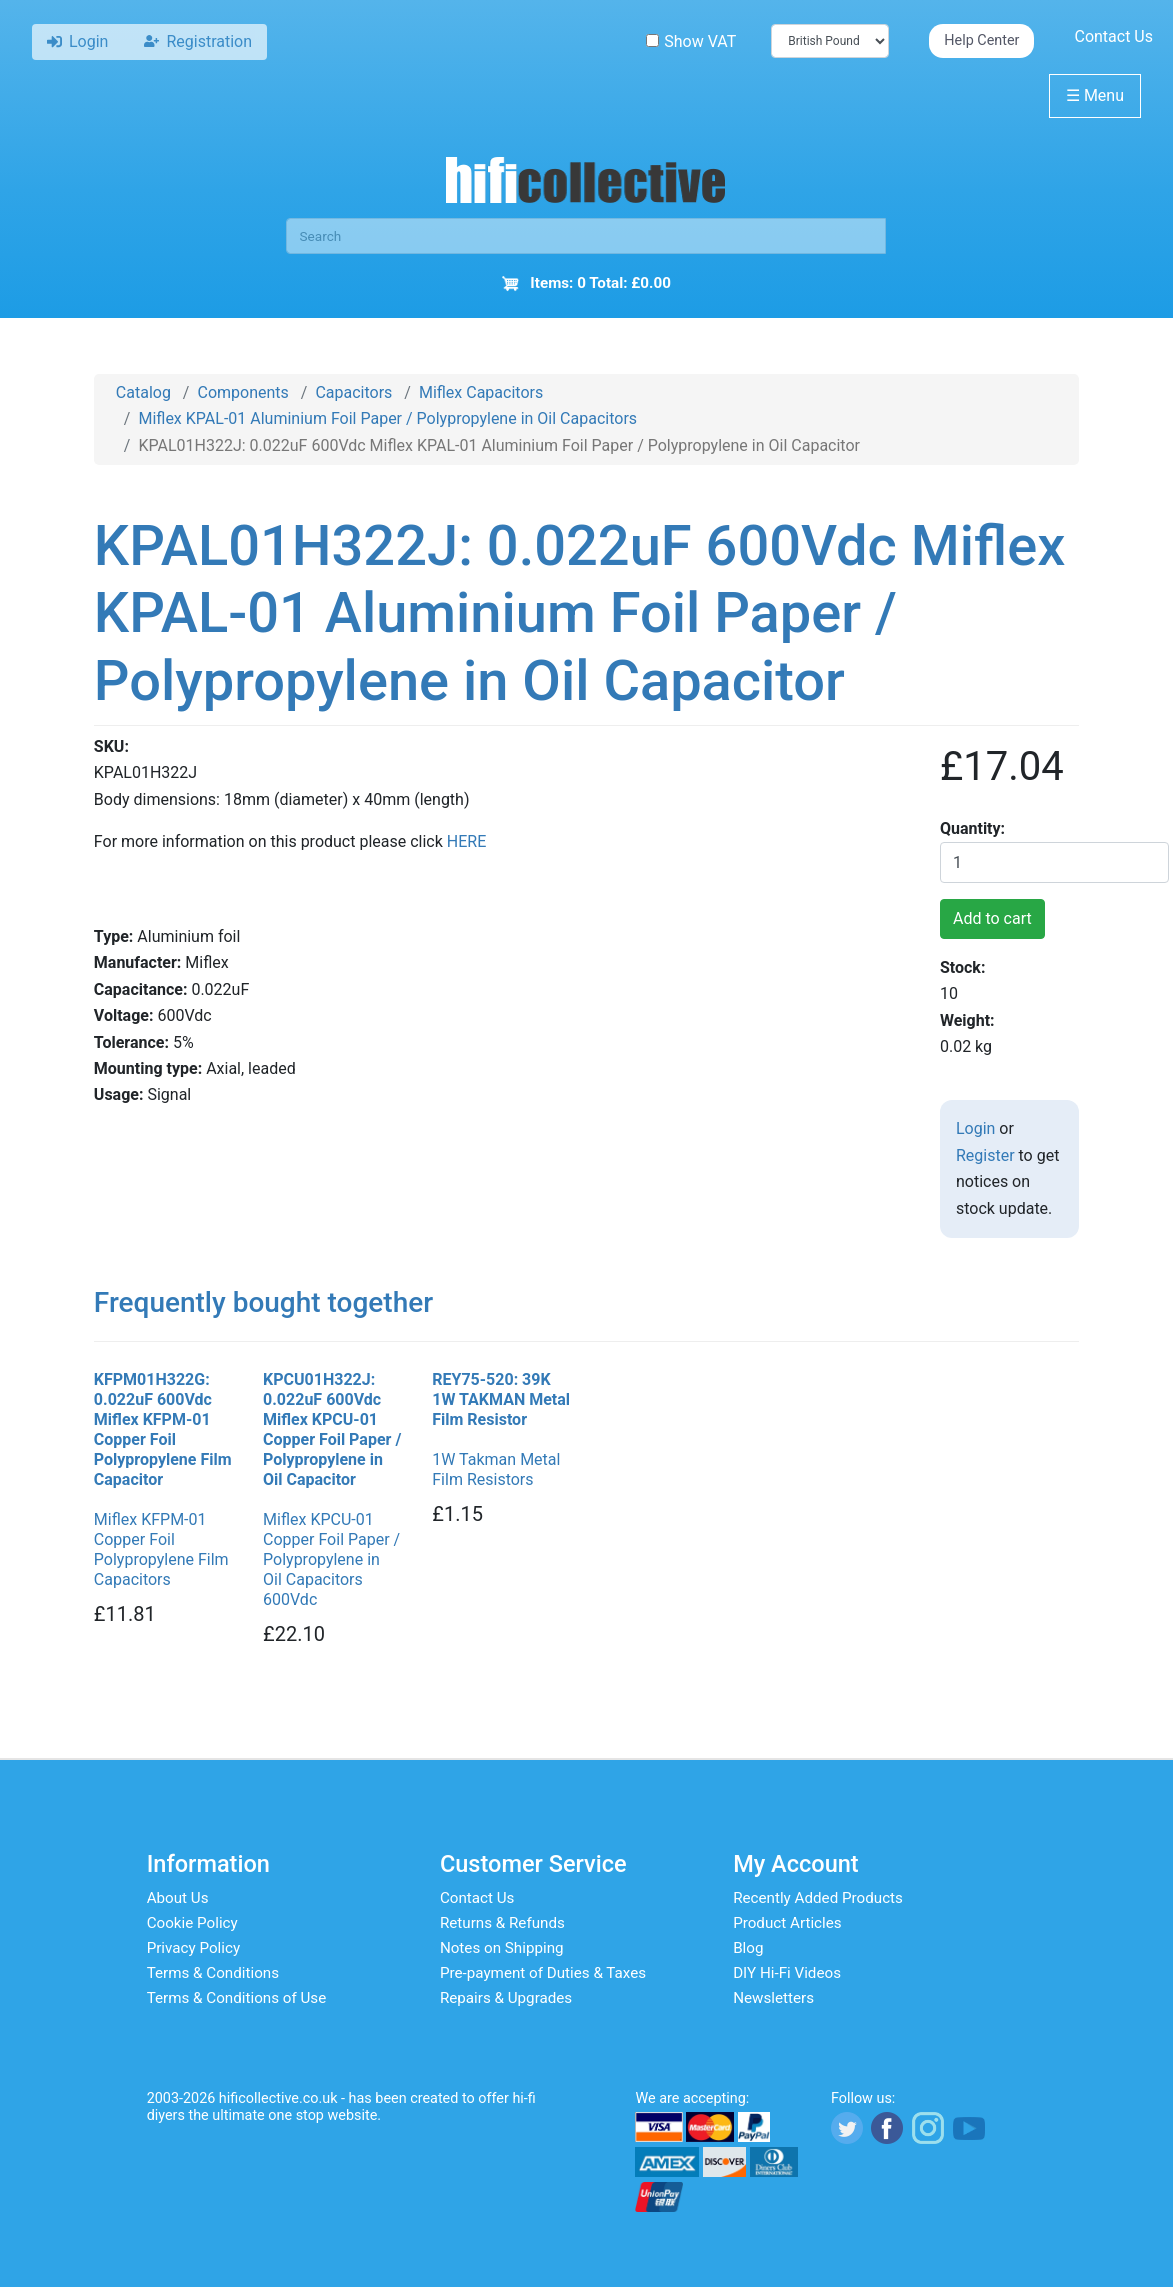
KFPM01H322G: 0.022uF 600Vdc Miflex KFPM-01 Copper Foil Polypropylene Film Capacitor (163, 1429)
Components (242, 392)
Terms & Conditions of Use (237, 1998)
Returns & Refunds (502, 1923)
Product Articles (787, 1923)
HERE (466, 841)
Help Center (981, 40)
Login (975, 1128)
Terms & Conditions (213, 1973)
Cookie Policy (192, 1923)
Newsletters (773, 1998)
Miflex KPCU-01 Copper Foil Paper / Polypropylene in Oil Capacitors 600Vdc (331, 1559)
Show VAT (691, 41)
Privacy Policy (194, 1948)
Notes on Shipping (502, 1948)
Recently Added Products (818, 1898)
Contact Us (1113, 36)
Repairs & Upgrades (506, 1998)
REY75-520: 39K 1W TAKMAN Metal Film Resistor (501, 1399)
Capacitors (353, 392)
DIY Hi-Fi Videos (787, 1973)
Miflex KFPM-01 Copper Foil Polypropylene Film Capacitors (161, 1549)
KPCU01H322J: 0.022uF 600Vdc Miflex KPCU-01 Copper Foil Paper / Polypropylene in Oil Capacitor (332, 1429)
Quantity (970, 828)
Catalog (143, 392)
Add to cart (992, 918)
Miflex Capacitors (481, 392)
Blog (748, 1948)
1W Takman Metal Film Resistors (496, 1469)
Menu (1095, 95)
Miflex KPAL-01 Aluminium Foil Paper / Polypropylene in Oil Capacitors (387, 418)
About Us (178, 1898)
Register (985, 1155)
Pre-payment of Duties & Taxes (543, 1973)
